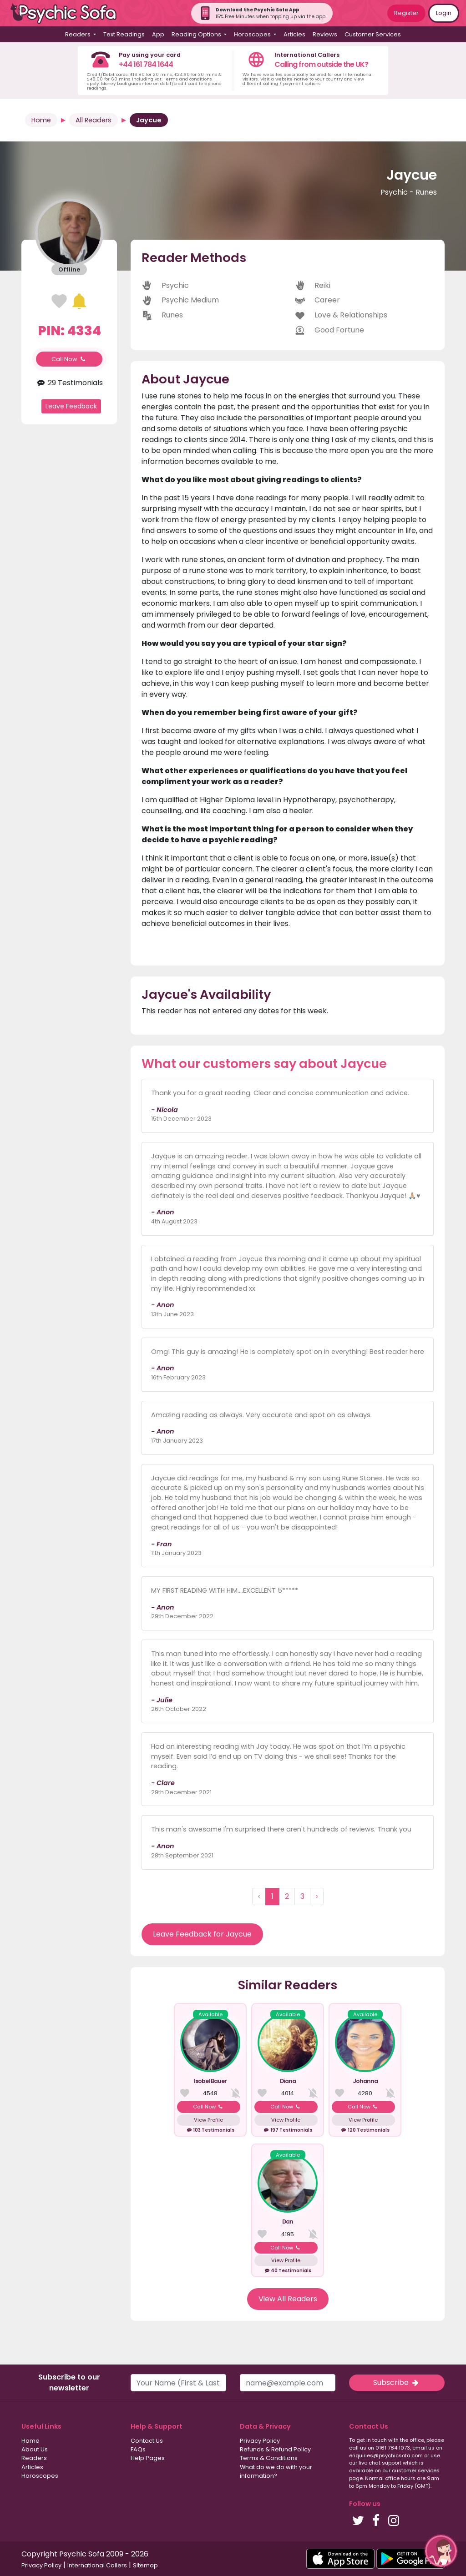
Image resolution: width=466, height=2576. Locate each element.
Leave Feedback (71, 406)
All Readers (93, 120)
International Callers (97, 2565)
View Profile (208, 2119)
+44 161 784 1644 (146, 64)
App (158, 34)
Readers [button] (78, 34)
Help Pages (148, 2458)
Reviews (325, 34)
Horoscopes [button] (253, 34)
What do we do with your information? (276, 2471)
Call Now (69, 359)
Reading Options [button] (197, 34)
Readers (34, 2458)
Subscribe (396, 2382)
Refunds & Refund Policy (275, 2449)
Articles (294, 34)
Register (406, 13)
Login (443, 13)
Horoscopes (39, 2476)
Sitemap (145, 2565)
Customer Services (372, 34)
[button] (441, 2551)
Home (41, 120)
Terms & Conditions (269, 2458)
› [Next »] (317, 1896)
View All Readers (287, 2299)
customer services (416, 2470)
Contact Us (147, 2441)
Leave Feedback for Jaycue (202, 1934)
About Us (34, 2449)
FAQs (138, 2449)
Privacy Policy (260, 2441)
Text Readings (124, 34)
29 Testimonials (68, 382)
